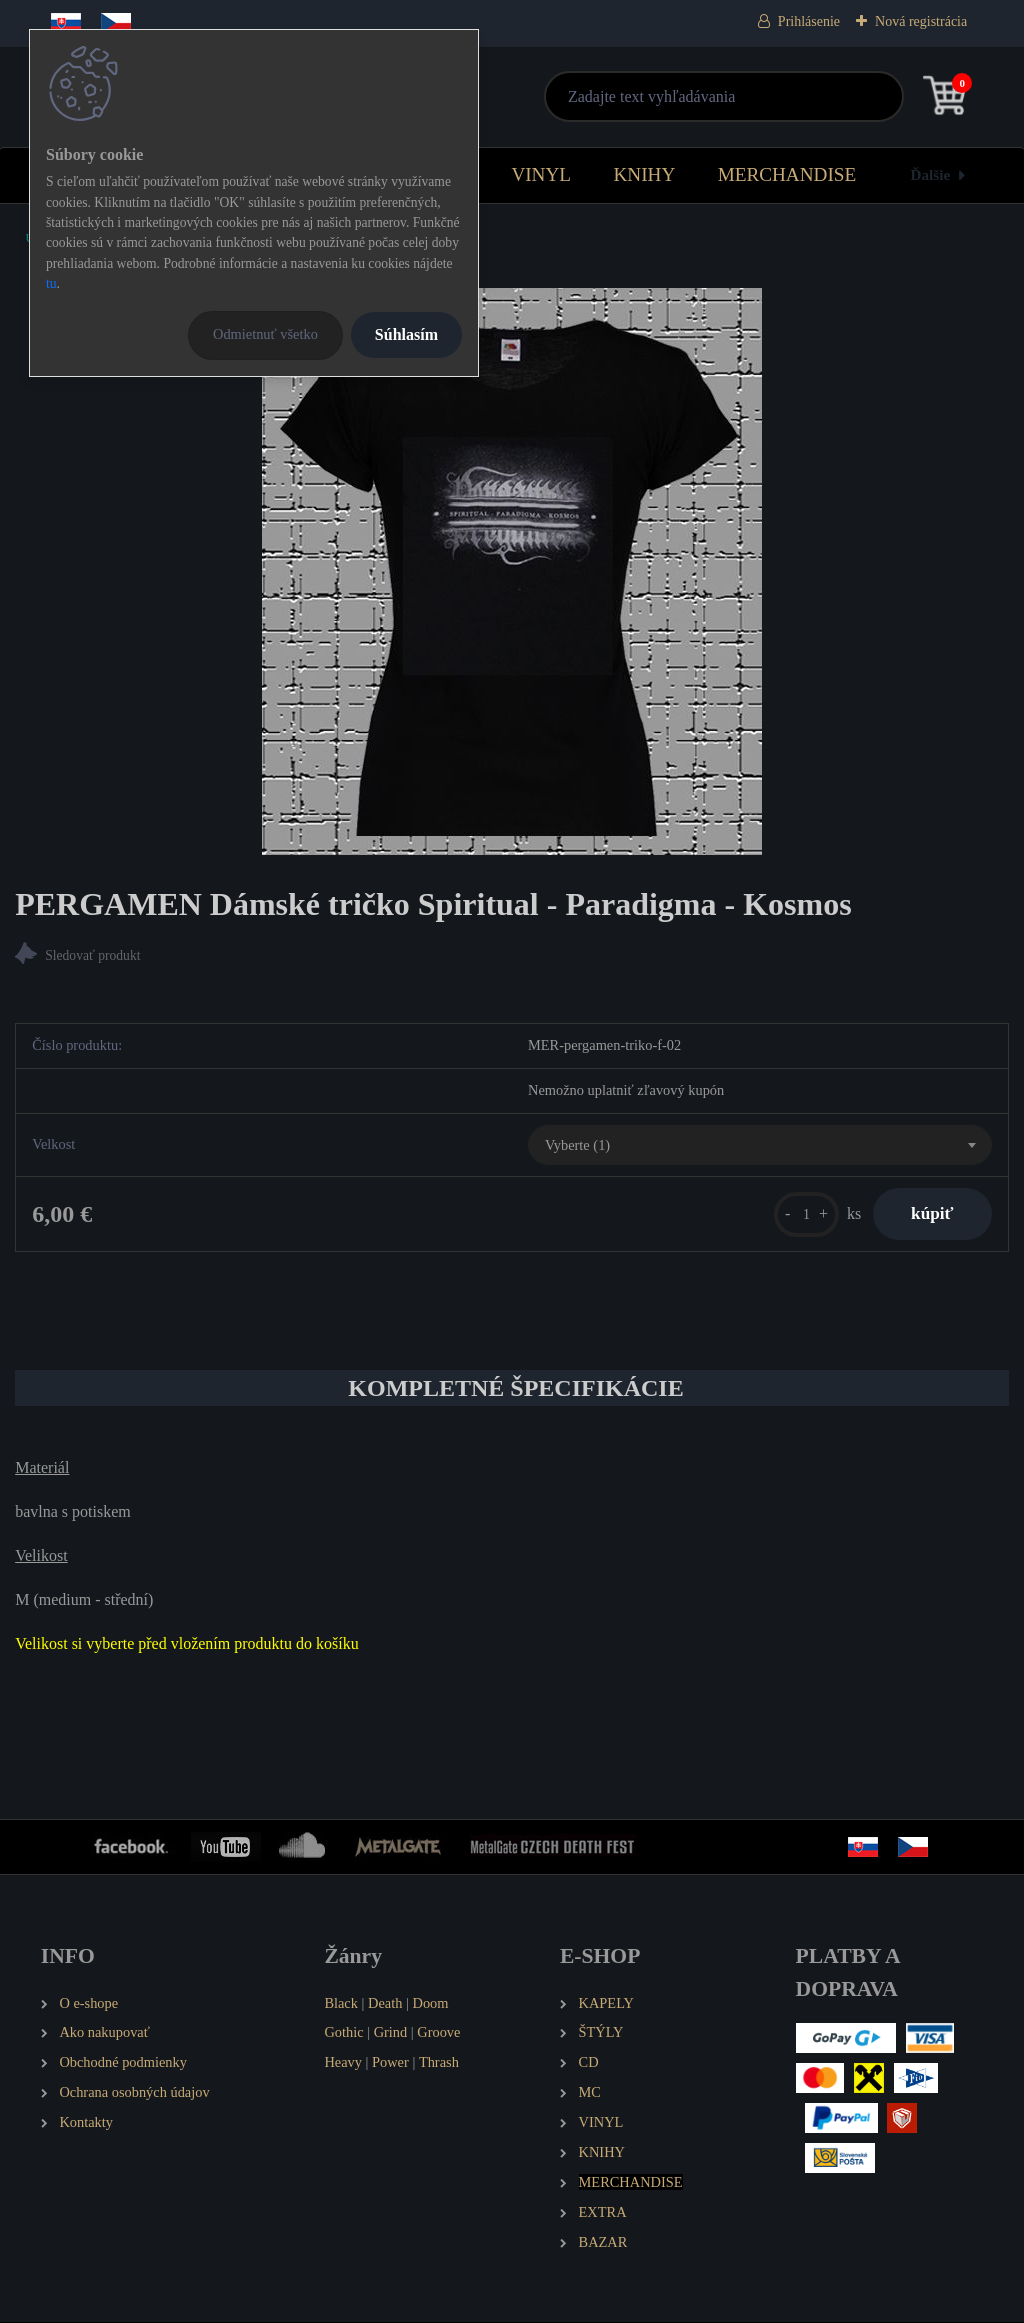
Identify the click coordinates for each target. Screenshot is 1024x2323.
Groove (438, 2033)
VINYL (541, 174)
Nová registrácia (921, 21)
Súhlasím (406, 334)
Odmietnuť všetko (265, 334)
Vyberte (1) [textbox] (577, 1145)
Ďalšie (931, 174)
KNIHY (644, 174)
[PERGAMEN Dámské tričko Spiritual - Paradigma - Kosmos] (512, 571)
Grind (391, 2033)
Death (385, 2004)
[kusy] (802, 1214)
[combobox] (760, 1146)
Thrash (439, 2063)
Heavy (343, 2063)
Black (341, 2004)
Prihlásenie (809, 21)
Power (390, 2063)
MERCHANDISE (787, 174)
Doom (430, 2004)
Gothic (343, 2033)
